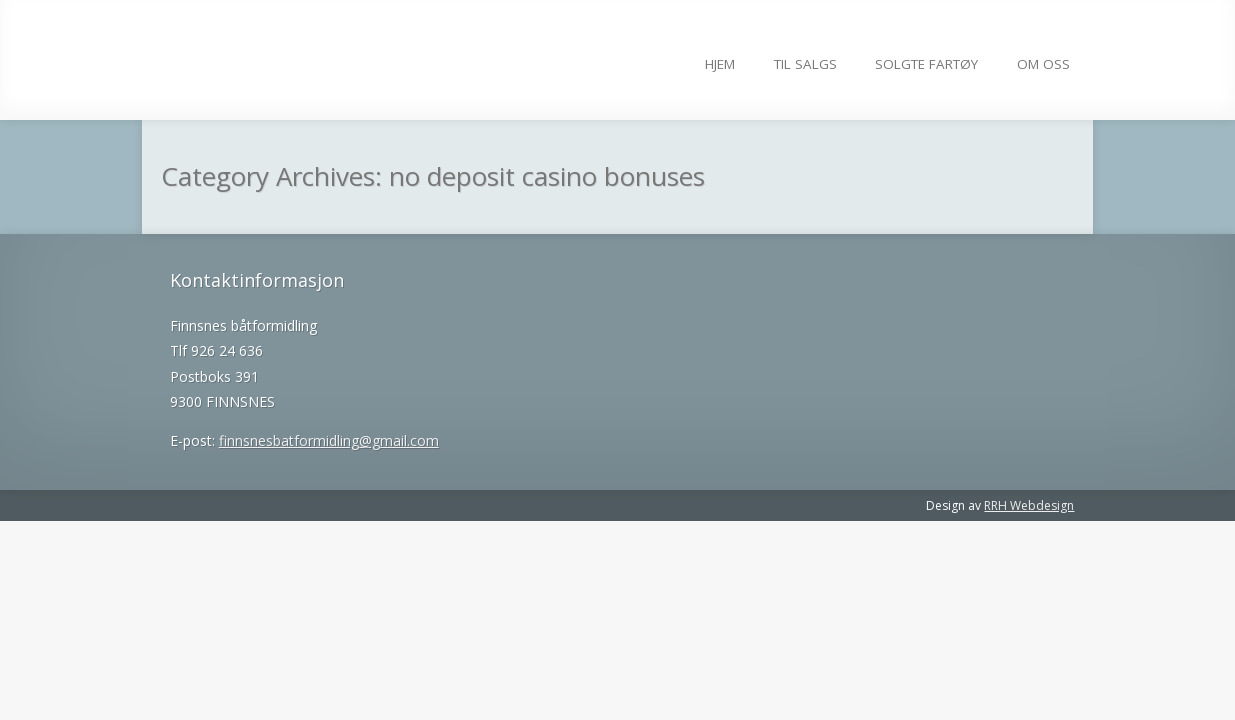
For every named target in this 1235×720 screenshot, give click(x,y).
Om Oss (1043, 64)
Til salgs (805, 64)
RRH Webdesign (1029, 505)
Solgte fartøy (926, 64)
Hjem (720, 64)
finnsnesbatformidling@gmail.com (329, 440)
